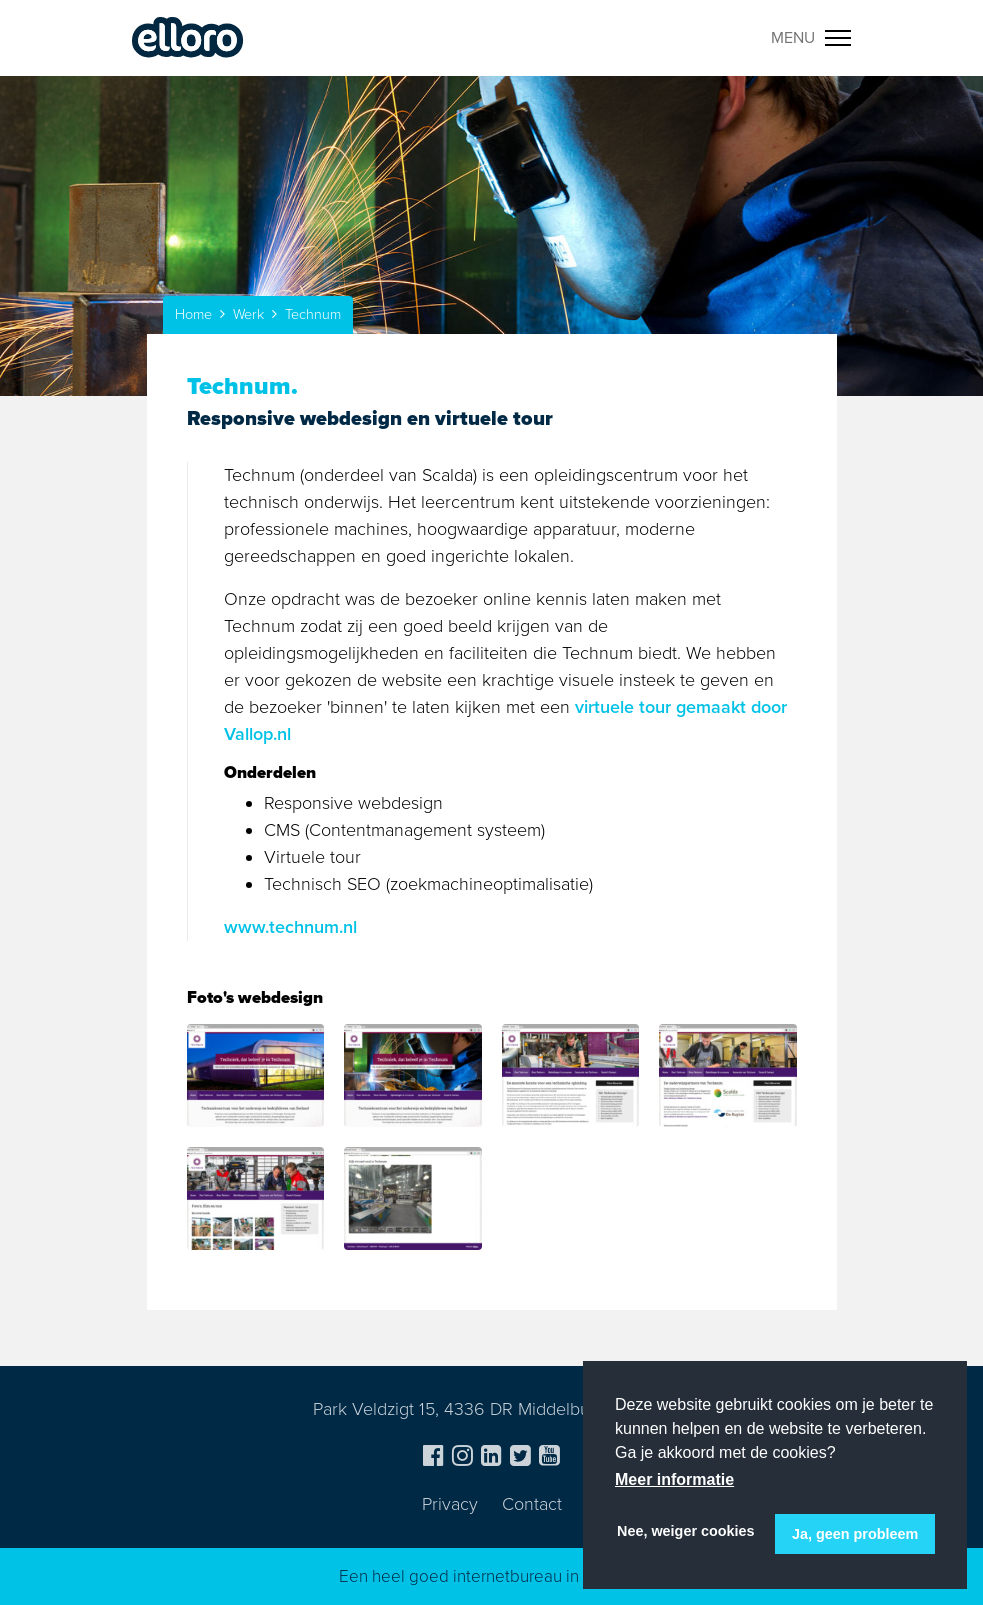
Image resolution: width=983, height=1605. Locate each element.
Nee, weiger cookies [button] (686, 1531)
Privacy (450, 1504)
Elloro (188, 38)
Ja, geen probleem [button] (855, 1534)
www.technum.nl (290, 927)
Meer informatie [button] (674, 1479)
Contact (532, 1504)
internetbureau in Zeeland (549, 1576)
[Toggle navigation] (811, 38)
